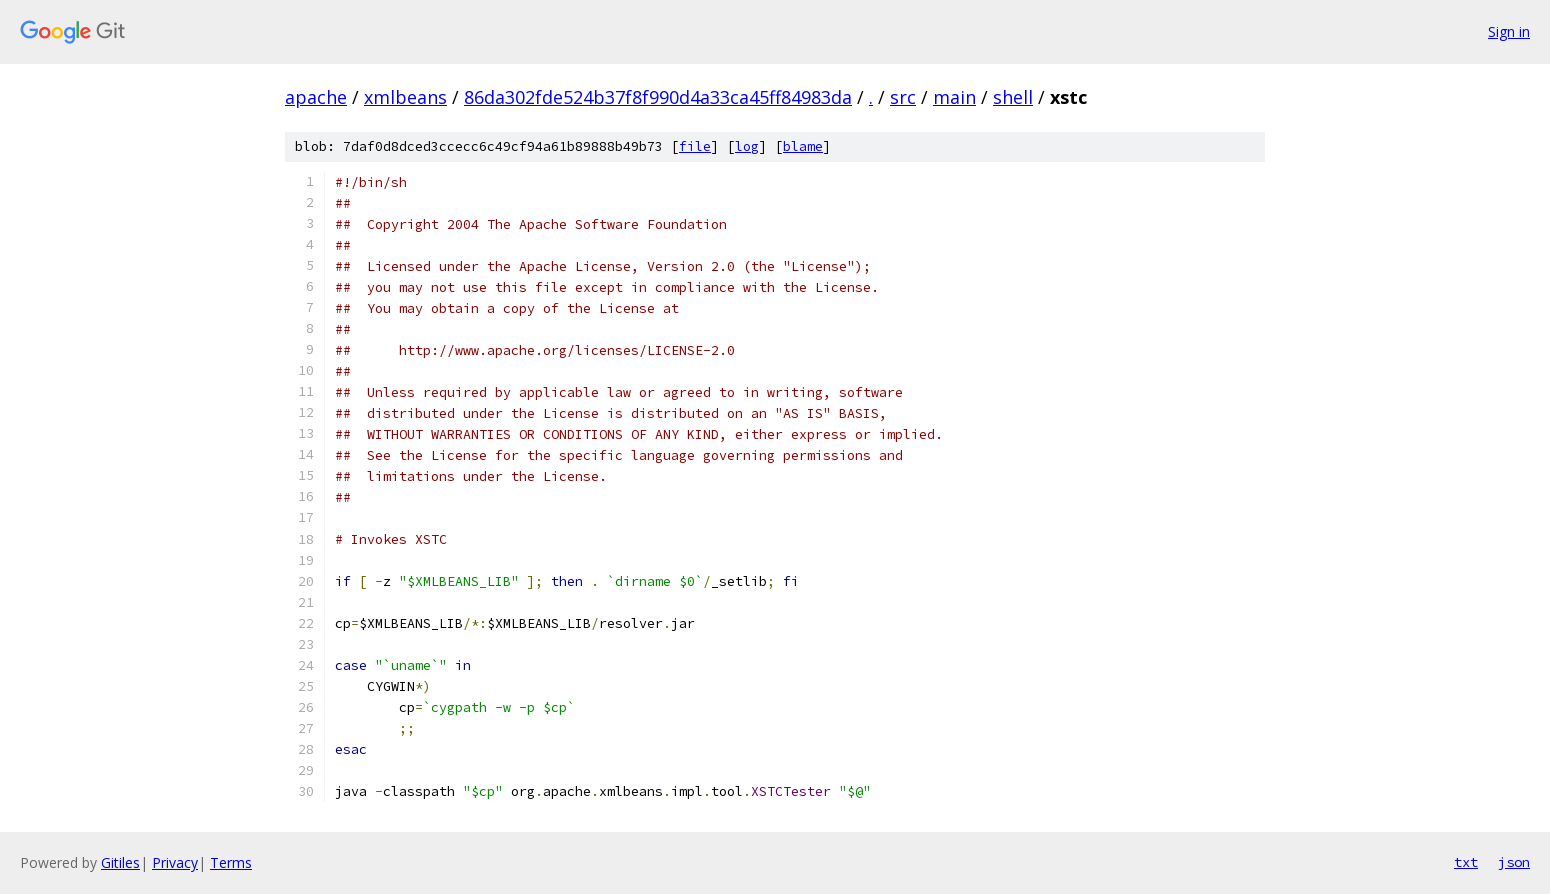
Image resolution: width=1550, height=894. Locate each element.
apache (316, 97)
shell (1013, 97)
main (954, 97)
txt (1466, 862)
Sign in (1509, 31)
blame (803, 146)
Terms (231, 862)
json (1514, 862)
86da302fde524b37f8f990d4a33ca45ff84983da (658, 97)
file (695, 146)
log (747, 146)
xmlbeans (405, 97)
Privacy (175, 862)
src (903, 97)
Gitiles (120, 862)
